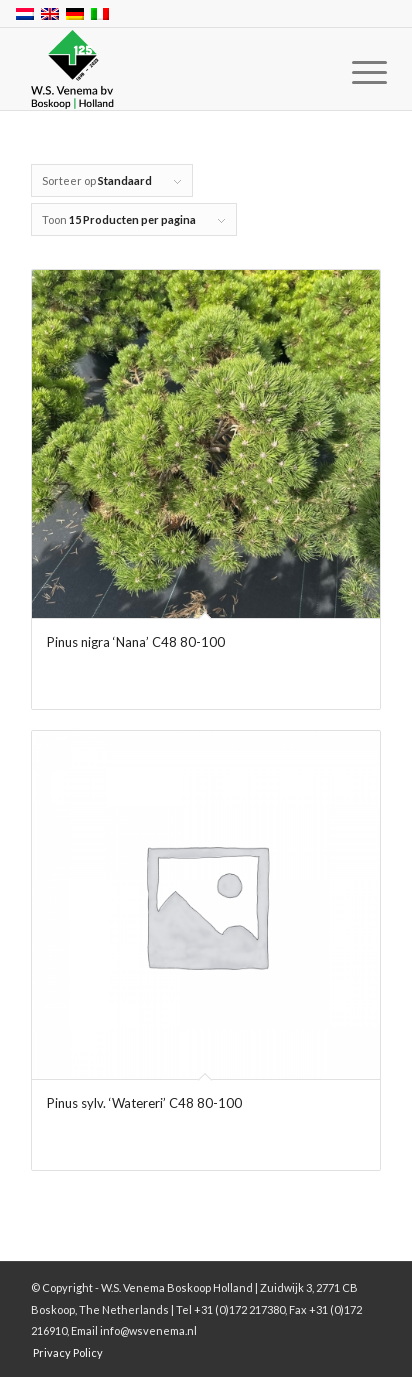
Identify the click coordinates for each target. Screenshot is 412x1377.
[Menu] (354, 72)
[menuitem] (354, 72)
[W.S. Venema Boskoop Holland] (171, 70)
